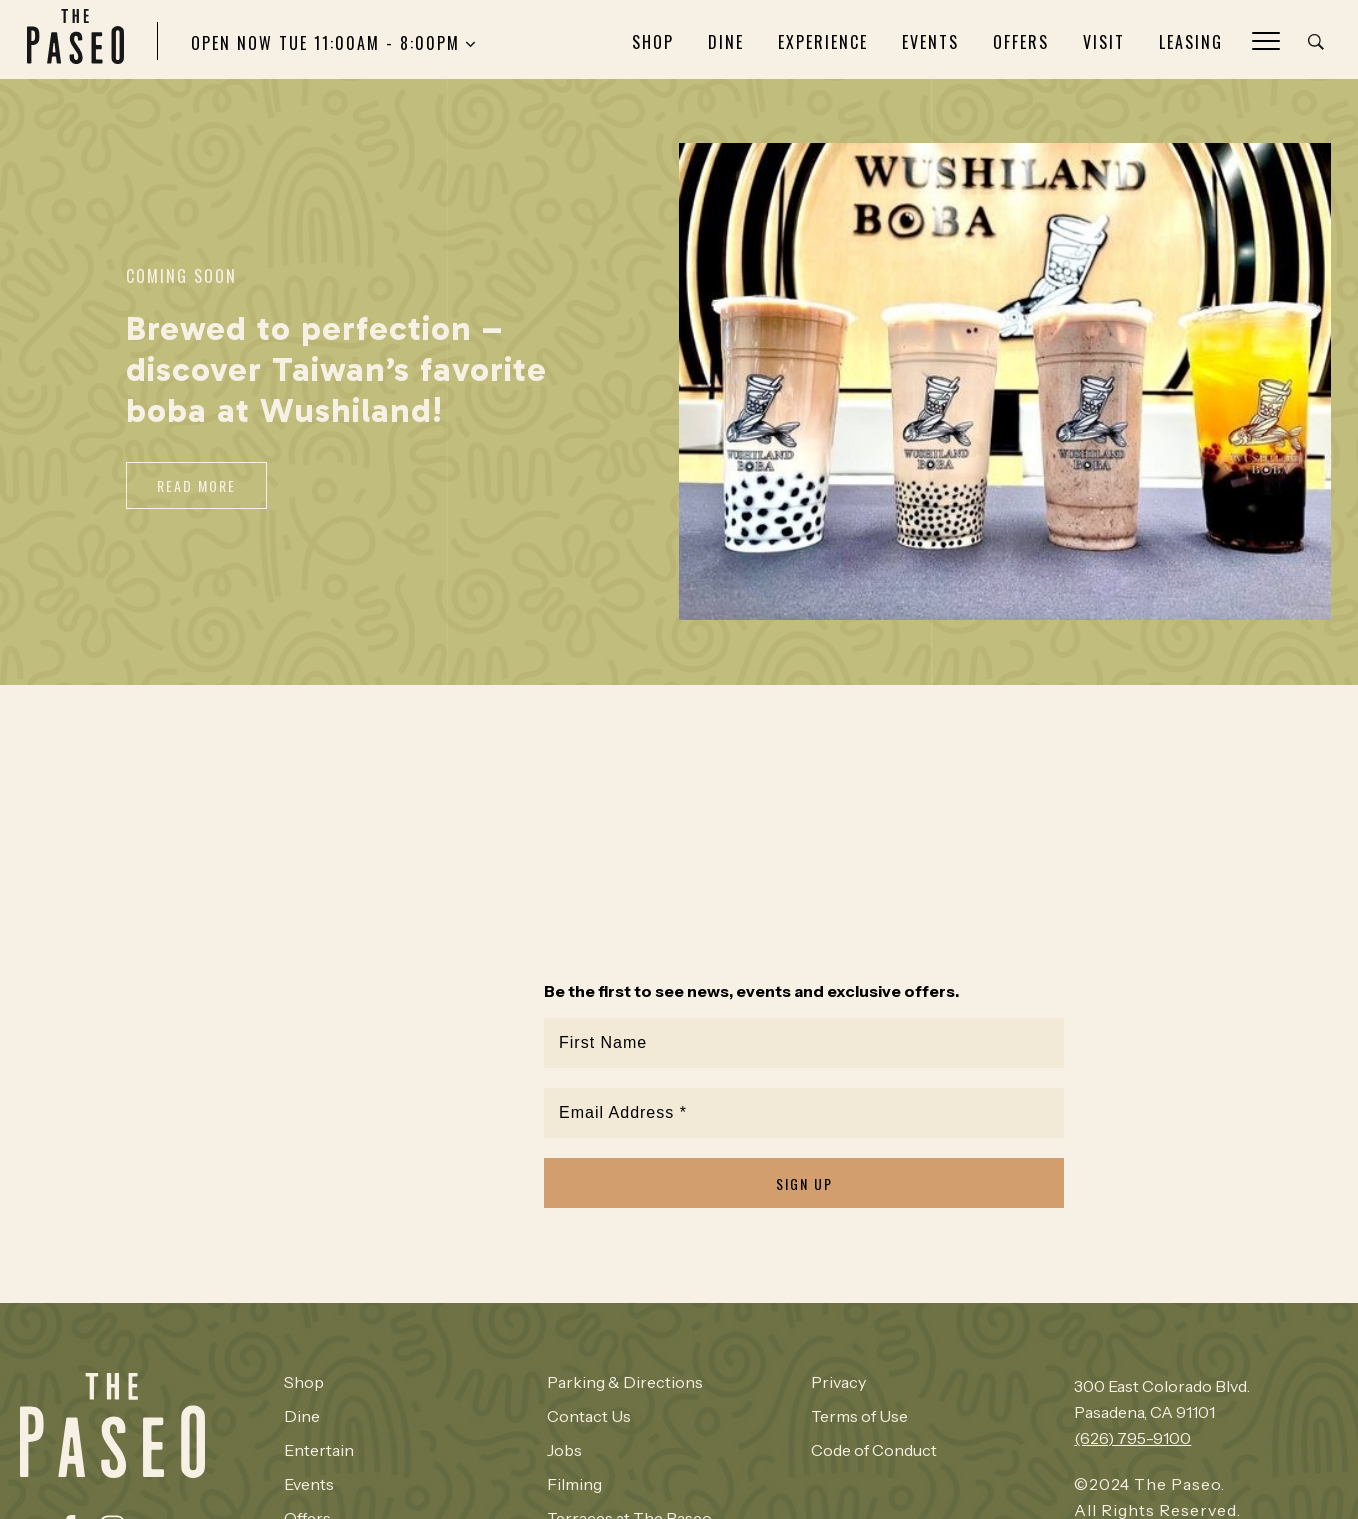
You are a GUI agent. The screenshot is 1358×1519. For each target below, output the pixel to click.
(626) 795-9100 (1132, 1438)
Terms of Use (859, 1416)
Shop (653, 42)
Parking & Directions (625, 1382)
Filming (574, 1484)
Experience (823, 42)
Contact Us (589, 1416)
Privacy (838, 1382)
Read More (196, 485)
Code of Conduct (874, 1450)
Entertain (319, 1450)
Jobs (564, 1450)
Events (930, 42)
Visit (1104, 42)
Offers (1021, 42)
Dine (726, 42)
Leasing (1191, 42)
